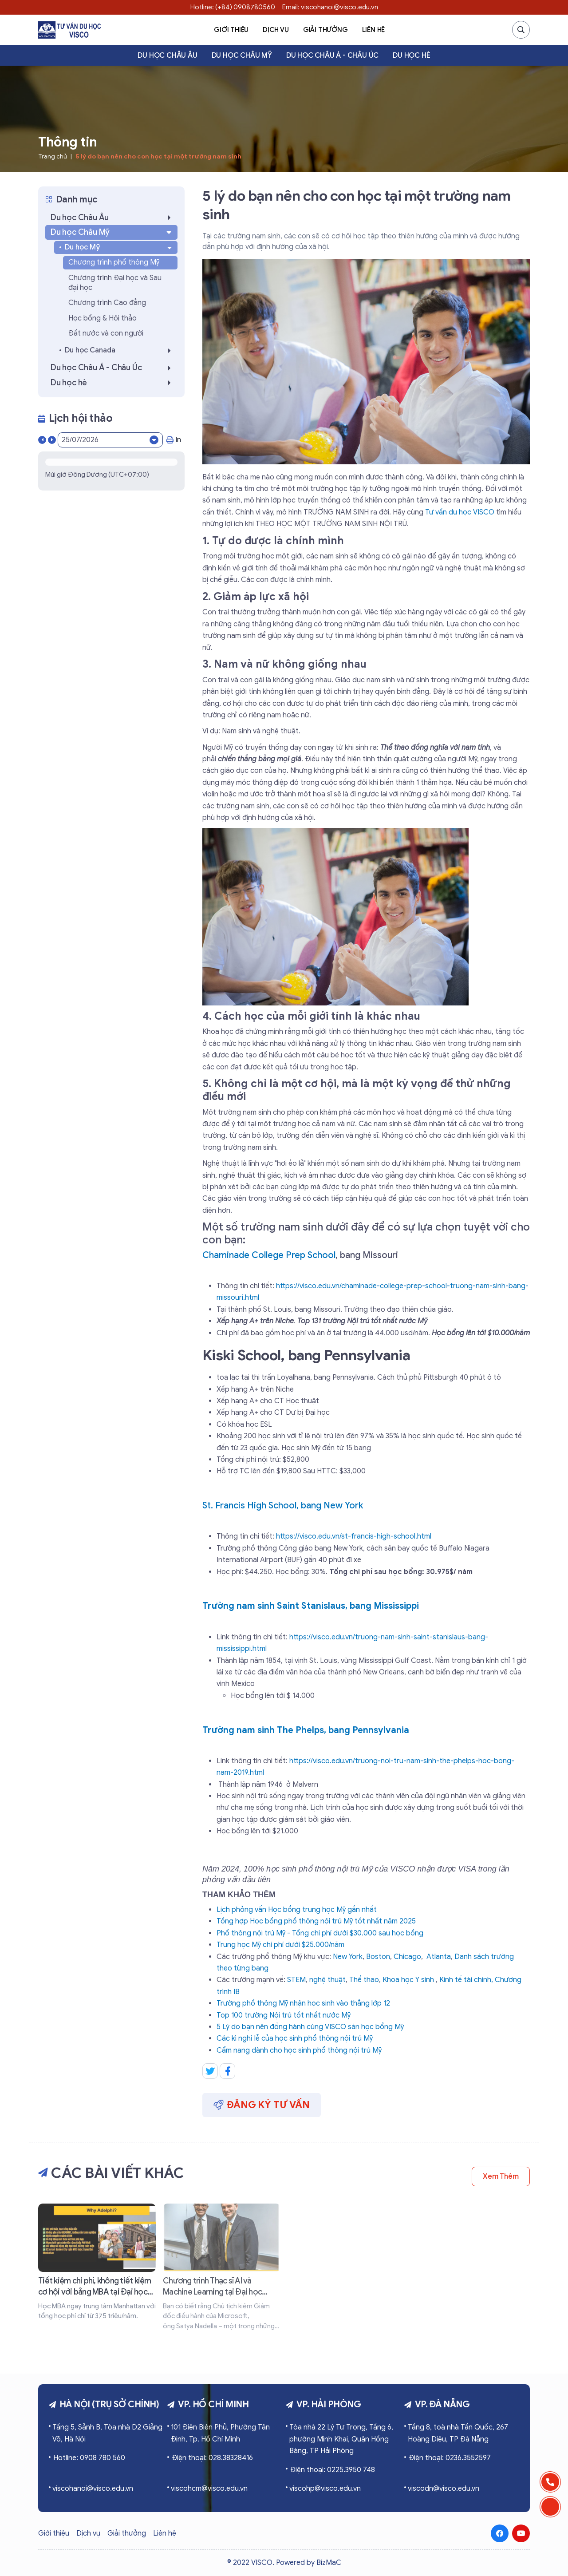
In (173, 439)
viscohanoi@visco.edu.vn (92, 2488)
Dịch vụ (276, 30)
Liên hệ (373, 30)
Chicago (407, 1956)
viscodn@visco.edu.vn (443, 2488)
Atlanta (438, 1956)
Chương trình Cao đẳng (107, 302)
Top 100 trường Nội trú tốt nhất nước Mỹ (284, 2015)
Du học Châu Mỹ (242, 55)
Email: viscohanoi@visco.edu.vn (330, 7)
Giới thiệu (231, 30)
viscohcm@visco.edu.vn (209, 2488)
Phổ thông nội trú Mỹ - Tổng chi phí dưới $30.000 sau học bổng (320, 1933)
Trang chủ (52, 156)
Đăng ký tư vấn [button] (261, 2104)
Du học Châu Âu (167, 55)
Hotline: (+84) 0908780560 (232, 7)
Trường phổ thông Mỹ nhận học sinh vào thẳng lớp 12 (303, 2003)
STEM (296, 1979)
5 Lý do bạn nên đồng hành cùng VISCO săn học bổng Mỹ (310, 2026)
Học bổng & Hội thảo (102, 318)
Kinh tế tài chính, (466, 1979)
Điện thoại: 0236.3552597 (450, 2457)
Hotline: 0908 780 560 (89, 2457)
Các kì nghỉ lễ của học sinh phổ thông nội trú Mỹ (295, 2038)
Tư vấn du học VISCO (459, 512)
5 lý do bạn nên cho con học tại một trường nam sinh (158, 156)
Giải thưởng (325, 30)
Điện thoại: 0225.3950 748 (332, 2469)
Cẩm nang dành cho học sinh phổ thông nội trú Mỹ (299, 2050)
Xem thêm (501, 2176)
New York (348, 1956)
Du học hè (411, 55)
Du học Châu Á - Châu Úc (332, 55)
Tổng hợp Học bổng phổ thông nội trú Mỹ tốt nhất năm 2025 (316, 1921)
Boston (378, 1956)
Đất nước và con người (105, 333)
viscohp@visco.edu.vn (325, 2488)
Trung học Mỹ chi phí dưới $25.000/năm (280, 1944)
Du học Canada (120, 350)
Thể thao (364, 1979)
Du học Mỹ (119, 247)
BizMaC (328, 2562)
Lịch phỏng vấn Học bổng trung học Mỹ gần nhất (297, 1909)
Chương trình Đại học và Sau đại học (115, 282)
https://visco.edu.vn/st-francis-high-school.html (353, 1536)
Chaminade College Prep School (268, 1255)
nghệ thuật (327, 1979)
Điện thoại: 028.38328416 (212, 2457)
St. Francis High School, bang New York (282, 1505)
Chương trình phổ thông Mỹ (113, 262)
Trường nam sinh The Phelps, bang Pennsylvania (305, 1730)
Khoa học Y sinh (408, 1979)
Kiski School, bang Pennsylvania (306, 1355)
